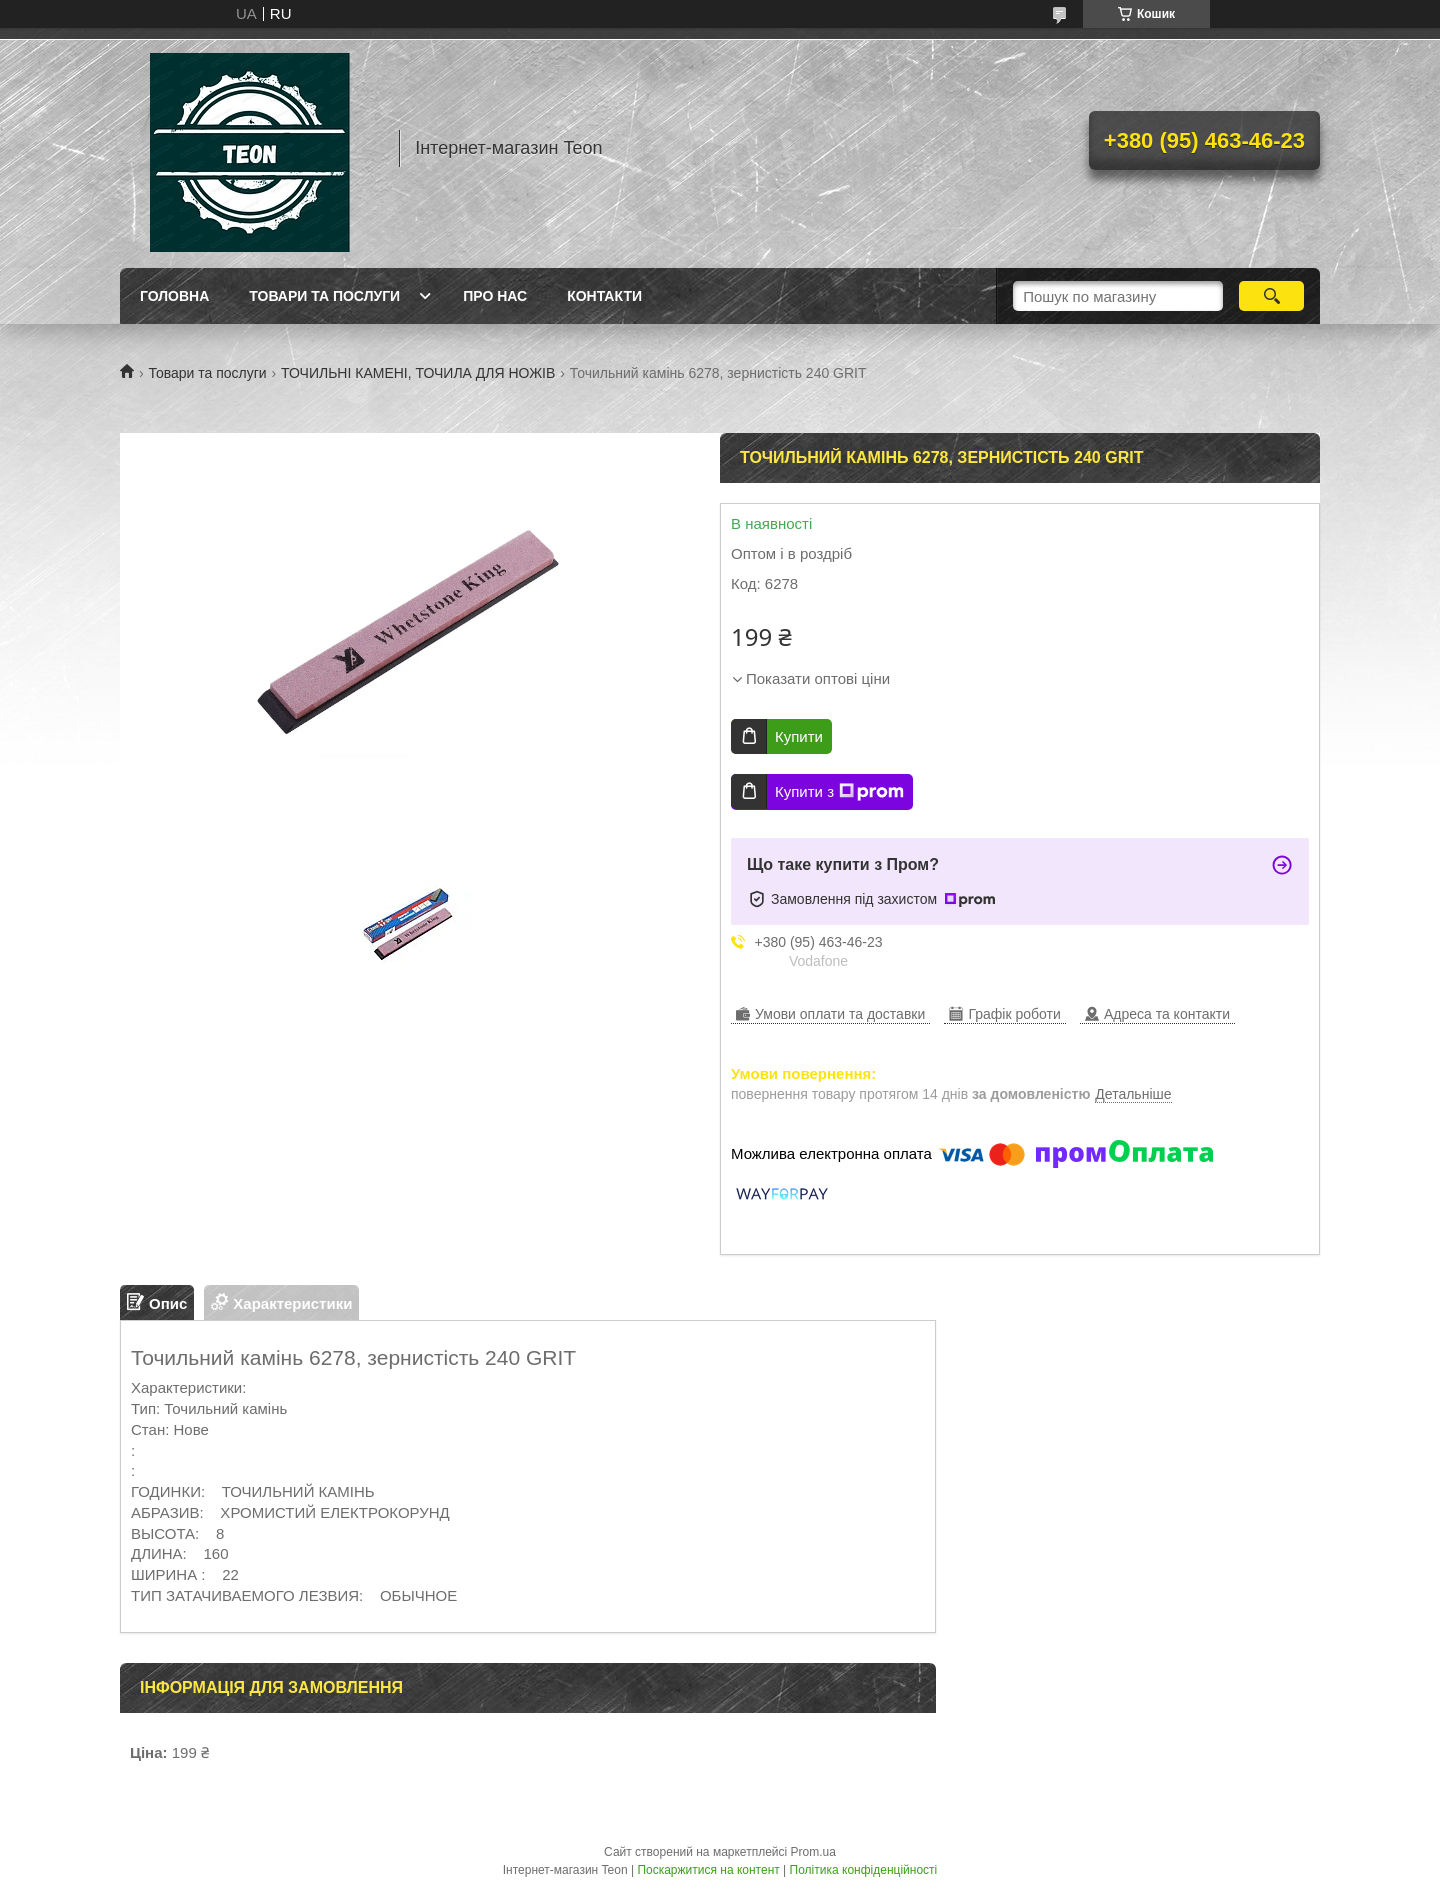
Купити (799, 736)
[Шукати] (1271, 296)
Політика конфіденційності (864, 1870)
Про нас (495, 296)
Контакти (604, 296)
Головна (174, 296)
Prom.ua (813, 1852)
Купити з (839, 792)
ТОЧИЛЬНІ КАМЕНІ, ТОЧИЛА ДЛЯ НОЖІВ (418, 373)
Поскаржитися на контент (708, 1870)
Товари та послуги (324, 296)
